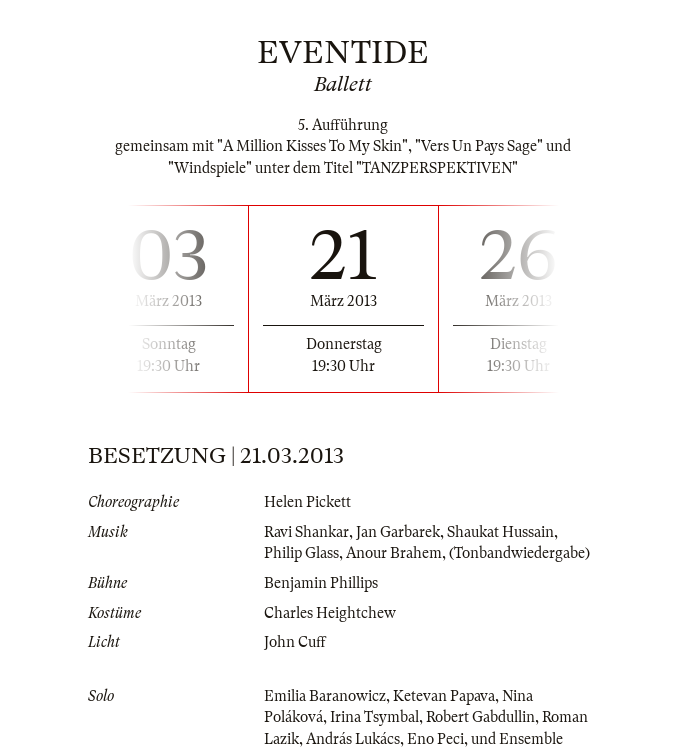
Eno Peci (435, 739)
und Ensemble (517, 739)
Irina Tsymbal (374, 717)
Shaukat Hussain (500, 532)
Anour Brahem (394, 553)
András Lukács (353, 739)
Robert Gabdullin (480, 717)
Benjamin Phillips (321, 583)
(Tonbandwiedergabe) (519, 553)
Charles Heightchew (330, 613)
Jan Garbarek (398, 532)
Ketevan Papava (444, 696)
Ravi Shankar (306, 532)
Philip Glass (301, 553)
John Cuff (295, 642)
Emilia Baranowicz (325, 696)
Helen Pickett (307, 502)
